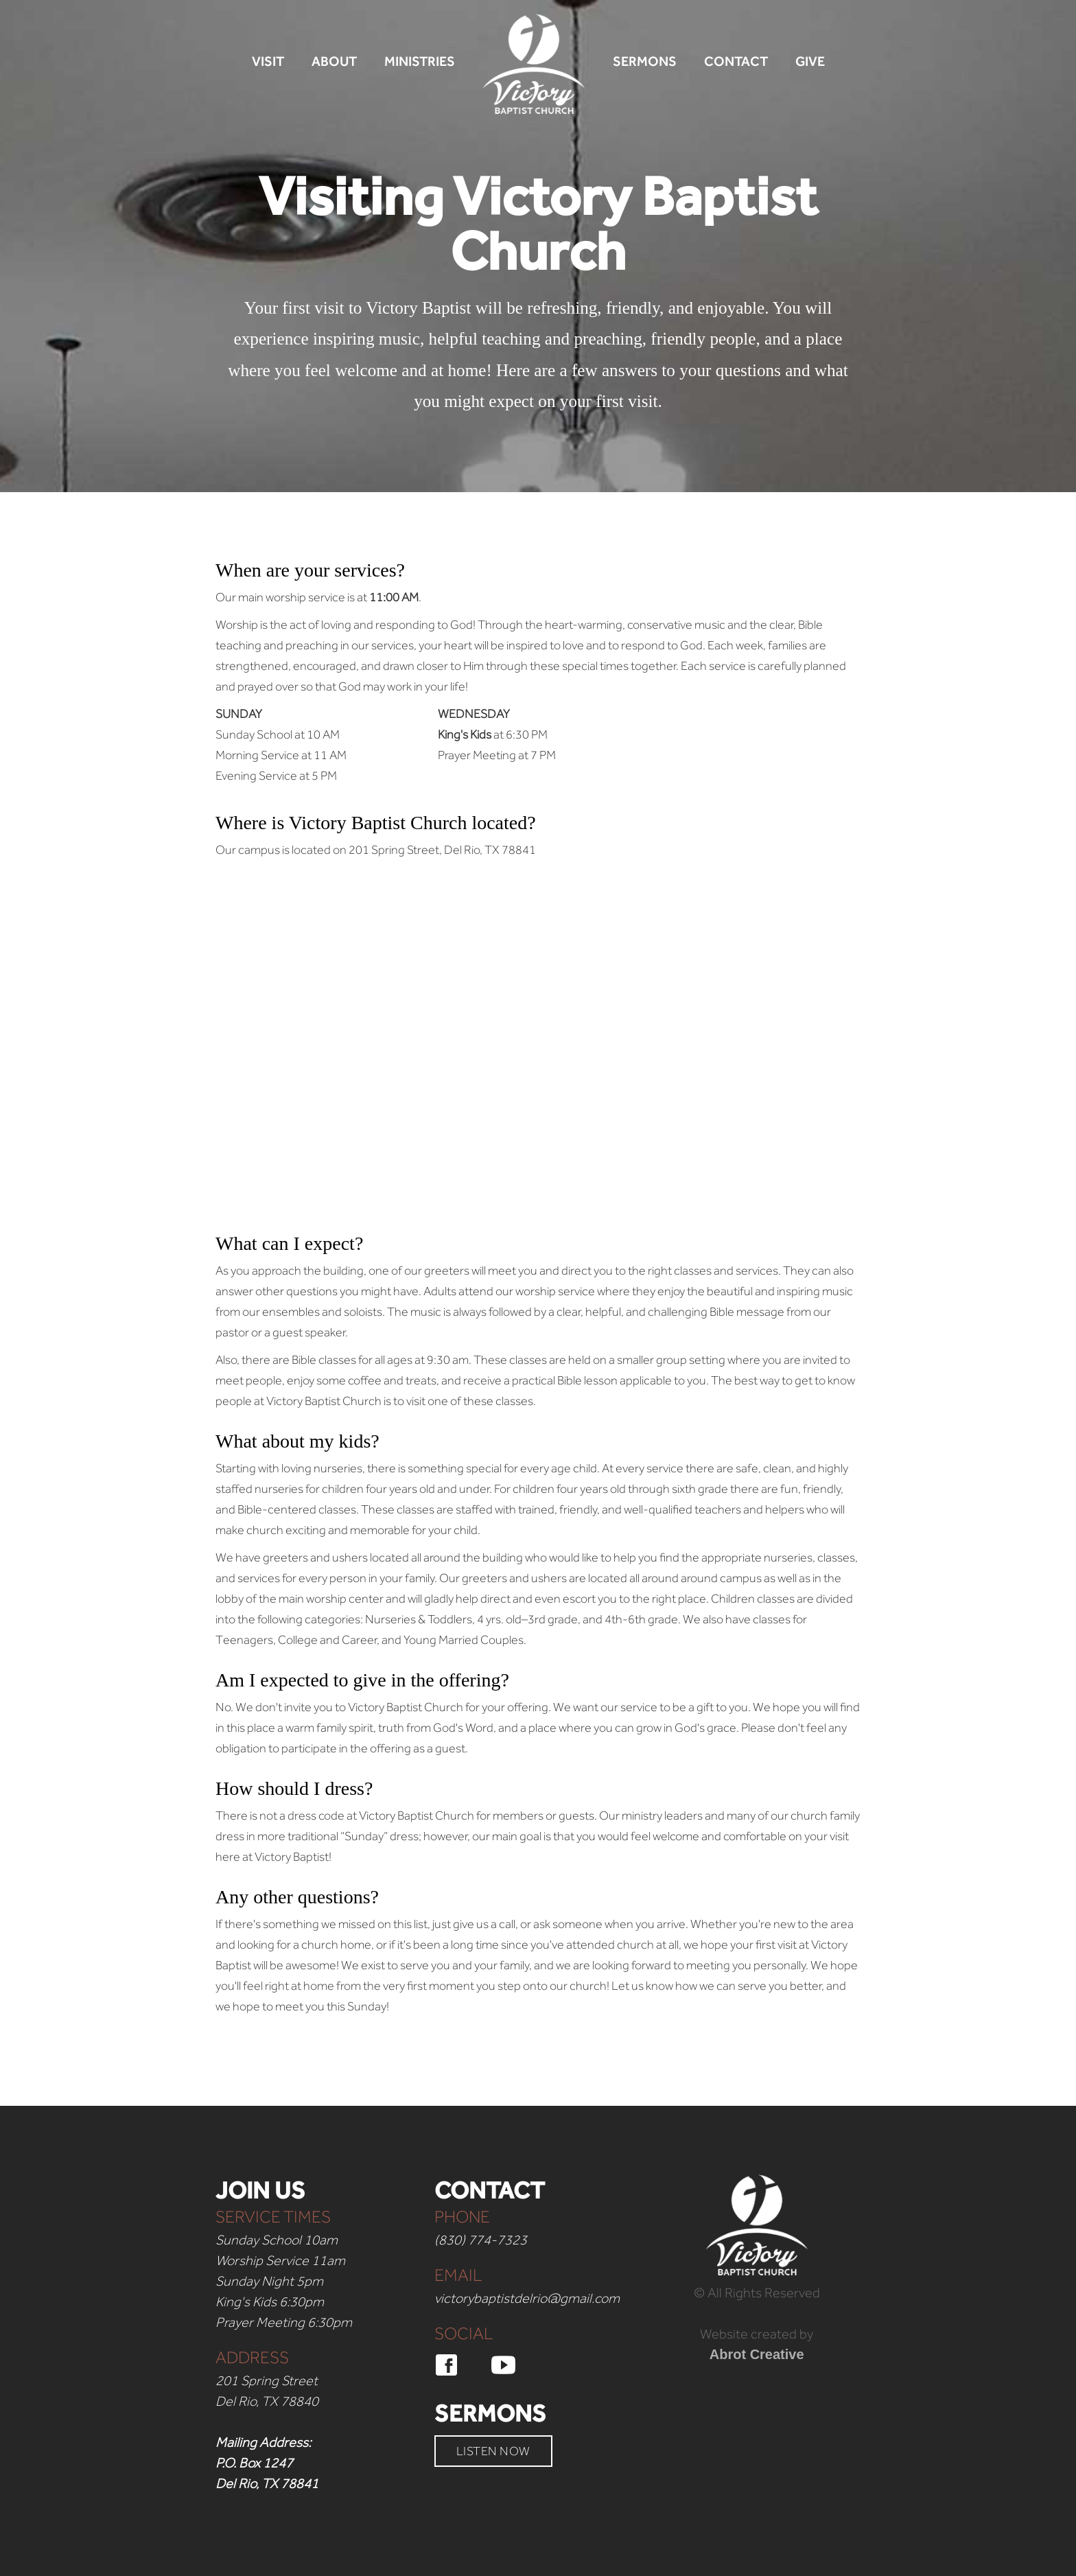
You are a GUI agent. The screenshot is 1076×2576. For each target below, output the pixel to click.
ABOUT (334, 61)
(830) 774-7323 (480, 2239)
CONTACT (736, 61)
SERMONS (645, 61)
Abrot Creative (757, 2354)
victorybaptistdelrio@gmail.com (527, 2298)
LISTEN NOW (493, 2451)
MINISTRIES (419, 61)
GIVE (810, 61)
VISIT (268, 61)
